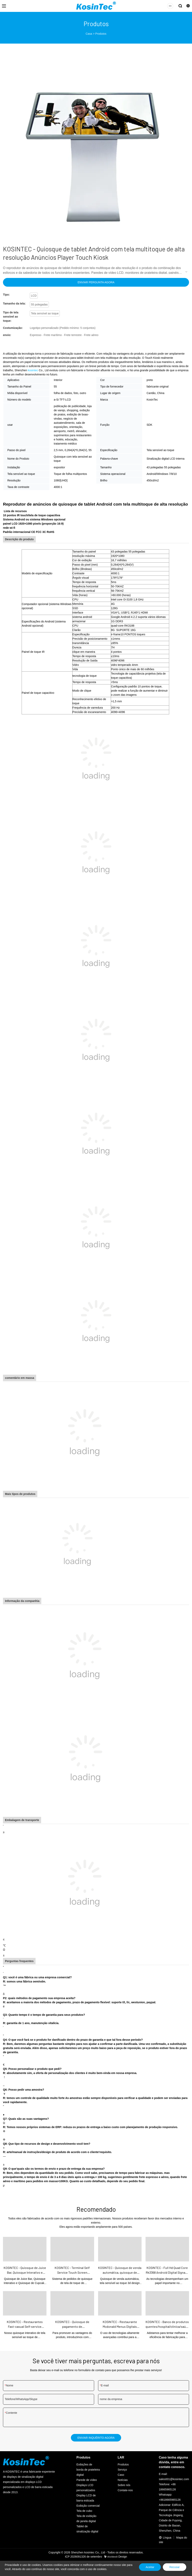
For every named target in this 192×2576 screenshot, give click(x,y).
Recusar (173, 2567)
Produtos (100, 33)
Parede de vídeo (86, 2481)
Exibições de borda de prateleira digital (88, 2471)
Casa (89, 33)
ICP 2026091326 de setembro (83, 2558)
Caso (121, 2476)
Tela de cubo (84, 2512)
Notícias (123, 2481)
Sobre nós (124, 2486)
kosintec (33, 370)
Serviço (122, 2471)
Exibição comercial (88, 2507)
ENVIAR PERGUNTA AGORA (96, 282)
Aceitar (145, 2567)
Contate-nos (125, 2491)
